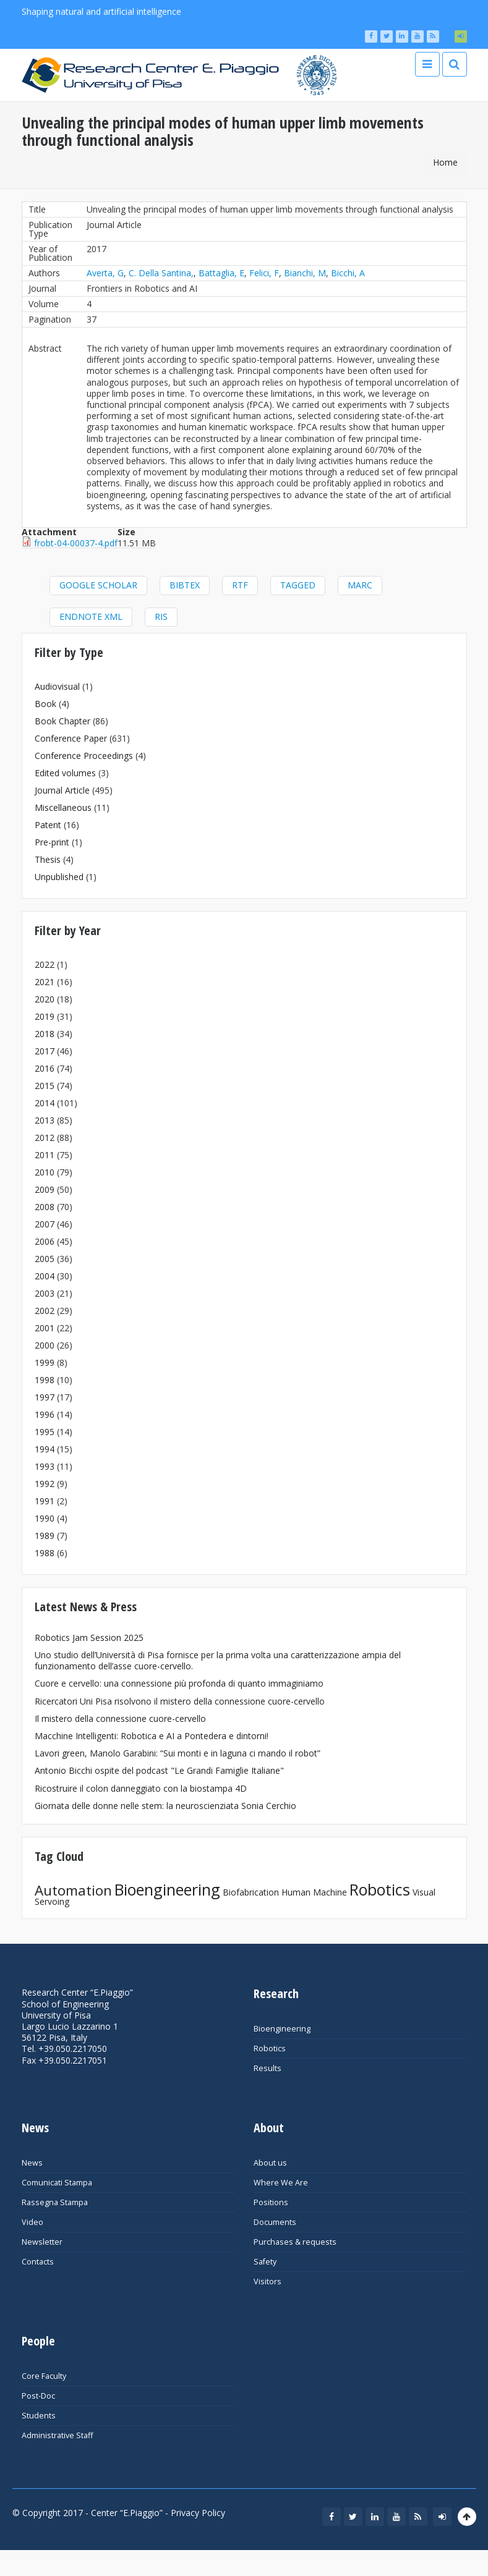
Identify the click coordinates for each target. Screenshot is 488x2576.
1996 (44, 1414)
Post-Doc (38, 2396)
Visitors (267, 2281)
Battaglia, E (221, 273)
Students (39, 2415)
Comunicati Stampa (57, 2182)
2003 (44, 1293)
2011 (44, 1155)
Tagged (297, 585)
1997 (44, 1397)
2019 (44, 1016)
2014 (44, 1103)
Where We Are (281, 2182)
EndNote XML (90, 616)
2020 (44, 999)
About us (270, 2163)
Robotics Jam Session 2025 (89, 1637)
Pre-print (52, 842)
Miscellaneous (63, 807)
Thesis (48, 859)
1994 (44, 1449)
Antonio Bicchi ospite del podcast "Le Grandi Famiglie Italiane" (159, 1770)
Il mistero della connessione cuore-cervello (120, 1718)
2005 (44, 1259)
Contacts (38, 2261)
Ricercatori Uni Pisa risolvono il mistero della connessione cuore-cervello (180, 1701)
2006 (44, 1241)
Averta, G (105, 273)
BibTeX (184, 585)
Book (45, 704)
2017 (44, 1051)
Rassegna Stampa (55, 2202)
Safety (265, 2261)
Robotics (379, 1889)
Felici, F (264, 273)
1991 (44, 1501)
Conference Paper (71, 738)
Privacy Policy (198, 2513)
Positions (271, 2202)
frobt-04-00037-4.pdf (76, 543)
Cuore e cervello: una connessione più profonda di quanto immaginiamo (179, 1683)
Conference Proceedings (84, 755)
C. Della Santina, (161, 273)
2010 (44, 1172)
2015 (44, 1085)
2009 (44, 1189)
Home (445, 162)
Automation (73, 1890)
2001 (44, 1328)
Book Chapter (62, 721)
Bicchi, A (348, 273)
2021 (44, 982)
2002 (44, 1310)
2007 (44, 1224)
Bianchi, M (305, 273)
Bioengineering (167, 1889)
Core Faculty (44, 2376)
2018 (44, 1034)
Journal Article (62, 790)
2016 (44, 1068)
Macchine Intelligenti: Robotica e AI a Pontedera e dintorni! (151, 1736)
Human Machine (314, 1892)
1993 (44, 1466)
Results (267, 2068)
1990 (44, 1518)
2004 (44, 1276)
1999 (44, 1362)
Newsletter (42, 2242)
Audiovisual (57, 686)
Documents (275, 2222)
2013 (44, 1120)
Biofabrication (251, 1892)
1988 (44, 1553)
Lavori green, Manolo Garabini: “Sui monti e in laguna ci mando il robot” (177, 1753)
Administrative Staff (57, 2435)
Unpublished (59, 877)
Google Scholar (98, 585)
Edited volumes (65, 773)
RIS (161, 616)
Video (32, 2222)
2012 (44, 1137)
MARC (360, 585)
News (32, 2163)
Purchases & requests (295, 2242)
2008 (44, 1207)
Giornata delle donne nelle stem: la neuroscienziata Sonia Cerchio (165, 1805)
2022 (44, 964)
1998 (44, 1380)
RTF (240, 585)
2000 (44, 1345)
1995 (44, 1432)
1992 (44, 1483)
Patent (48, 825)
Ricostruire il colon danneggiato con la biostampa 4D (141, 1788)
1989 (44, 1535)
